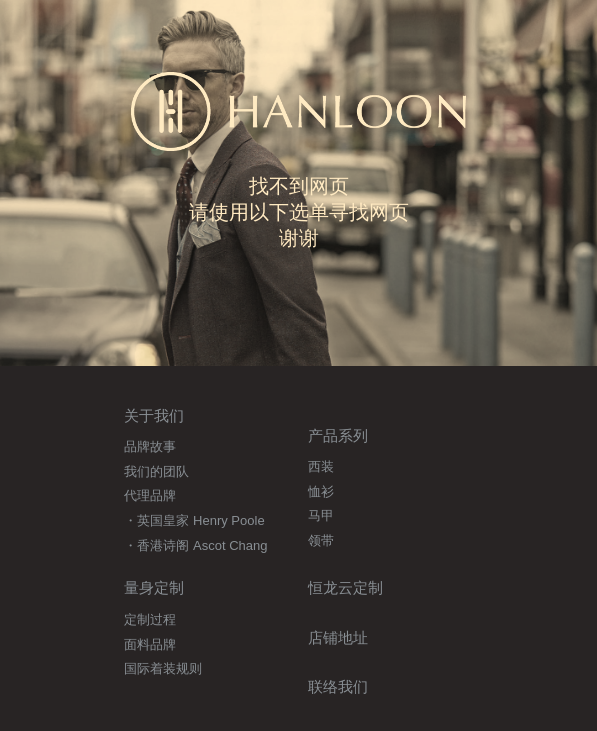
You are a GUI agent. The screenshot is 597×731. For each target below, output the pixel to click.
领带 (321, 540)
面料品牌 (150, 644)
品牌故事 (150, 446)
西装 (321, 466)
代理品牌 (150, 495)
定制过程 (150, 619)
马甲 (321, 515)
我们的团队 (156, 471)
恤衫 (321, 491)
